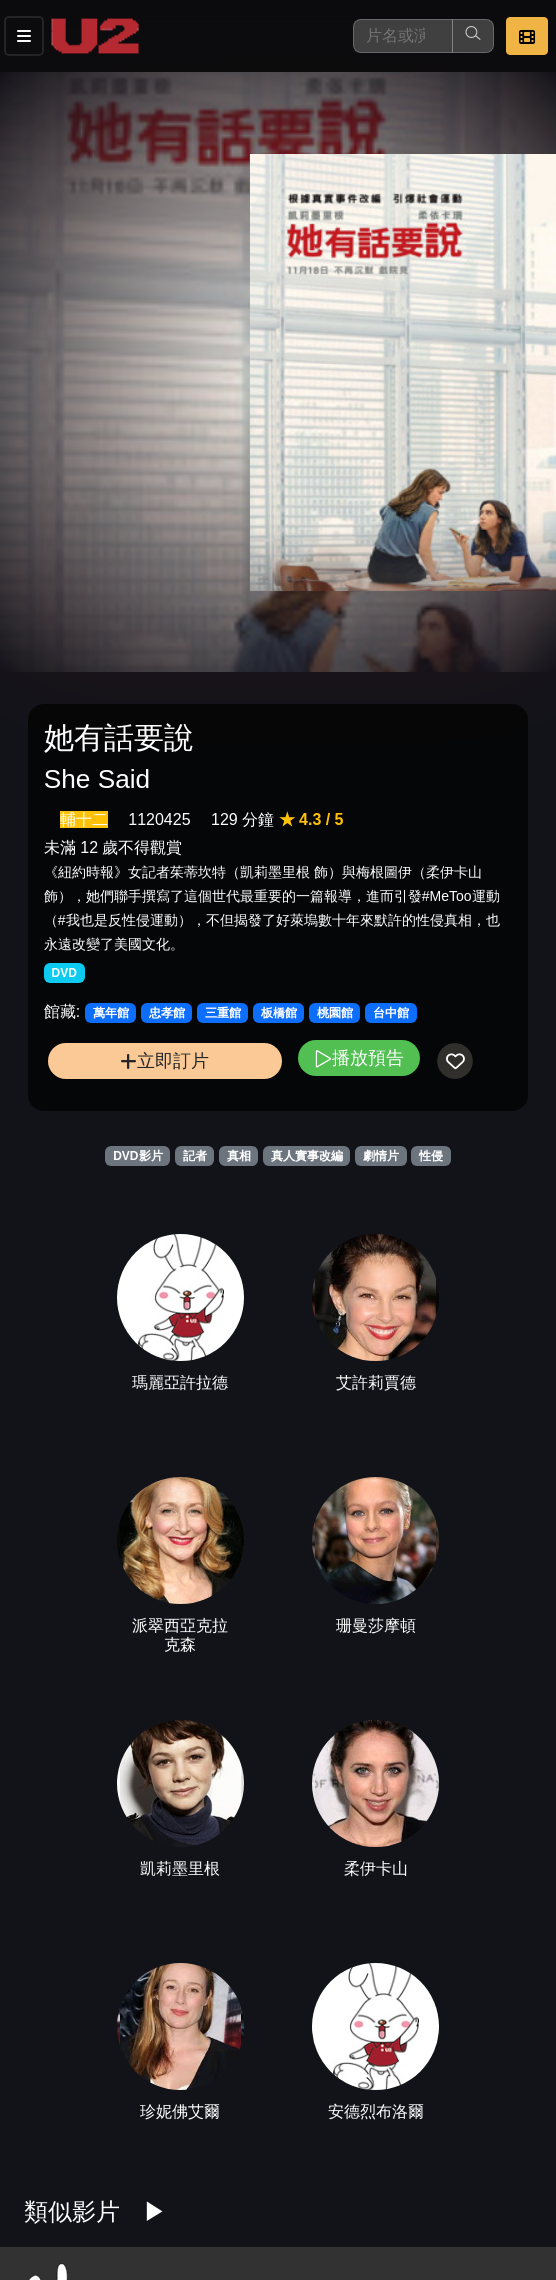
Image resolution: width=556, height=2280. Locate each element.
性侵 (431, 1156)
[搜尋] (403, 36)
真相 (239, 1156)
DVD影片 (137, 1156)
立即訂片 (164, 1060)
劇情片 (381, 1156)
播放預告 (359, 1057)
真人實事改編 (307, 1156)
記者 (195, 1156)
